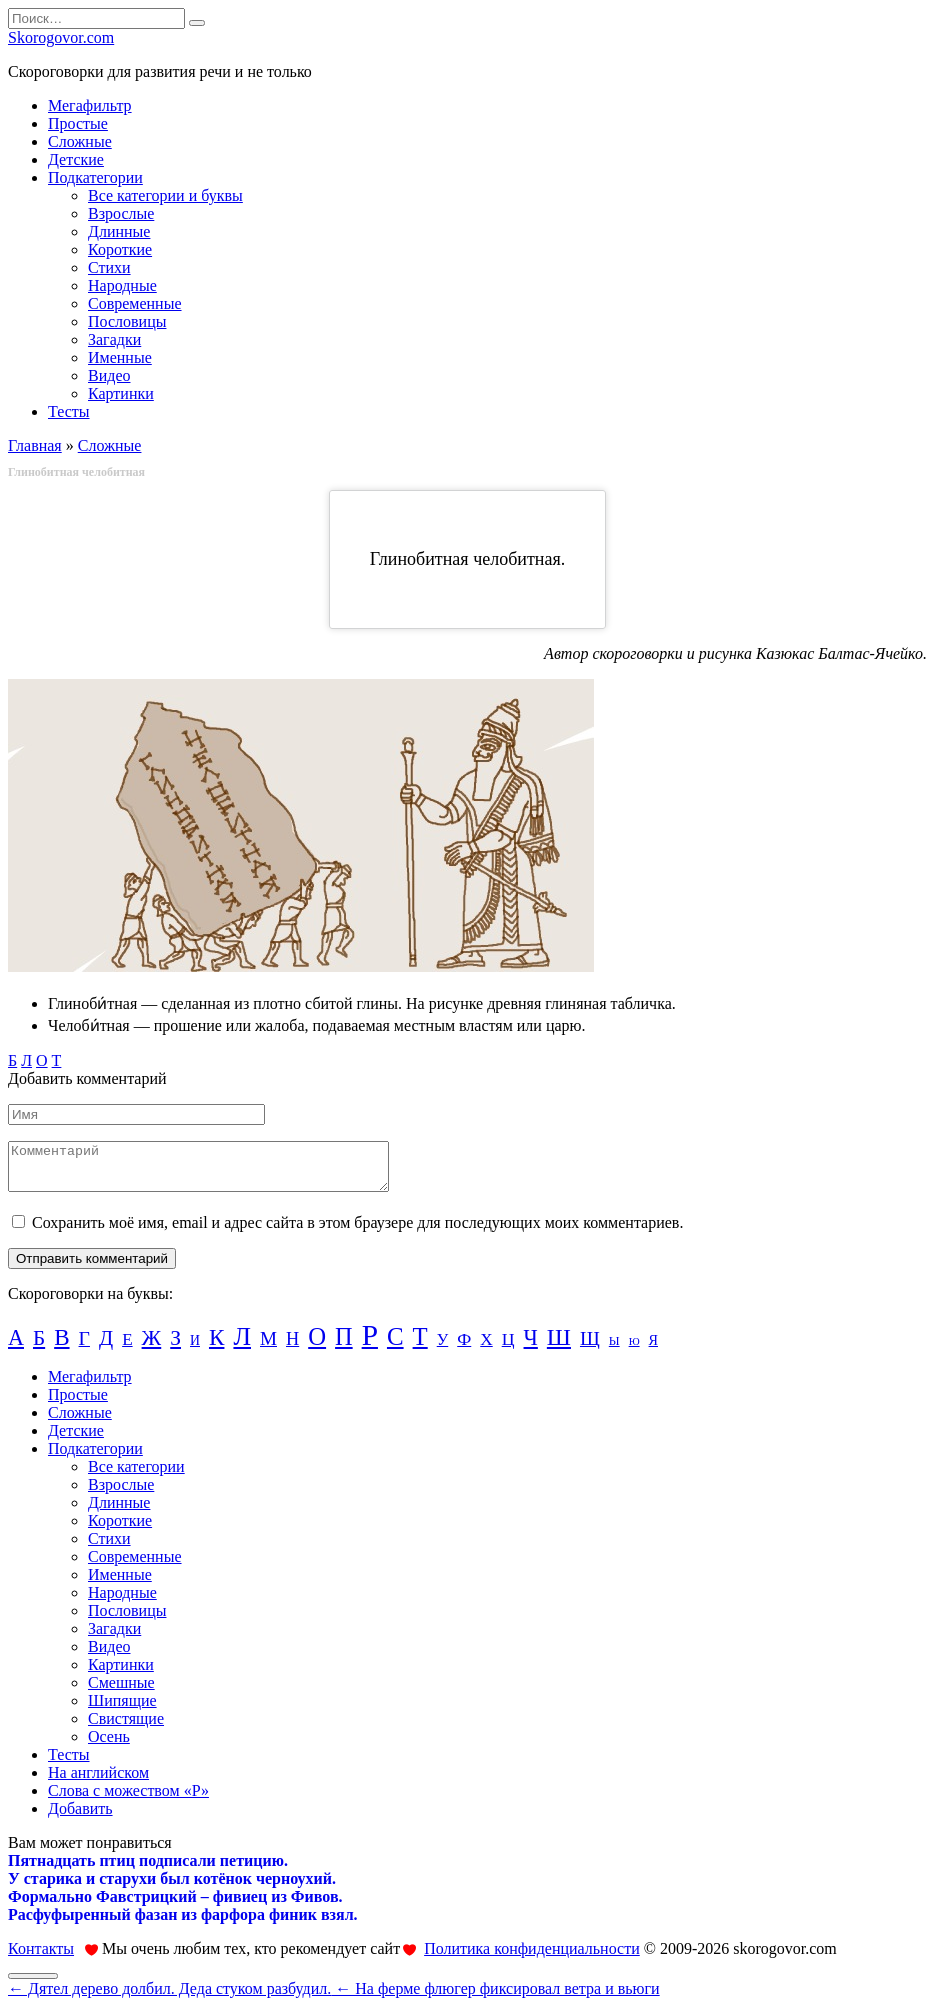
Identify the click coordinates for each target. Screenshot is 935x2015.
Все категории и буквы (165, 195)
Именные (120, 357)
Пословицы (127, 321)
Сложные (80, 141)
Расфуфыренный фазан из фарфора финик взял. (183, 1923)
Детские (76, 159)
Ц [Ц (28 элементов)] (508, 1348)
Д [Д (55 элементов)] (106, 1346)
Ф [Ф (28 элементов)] (464, 1348)
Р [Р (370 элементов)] (370, 1344)
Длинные (119, 231)
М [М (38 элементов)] (268, 1347)
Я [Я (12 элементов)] (653, 1349)
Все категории (136, 1475)
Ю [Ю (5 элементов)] (634, 1350)
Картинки (121, 393)
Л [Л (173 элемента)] (242, 1345)
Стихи (109, 267)
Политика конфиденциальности (532, 1957)
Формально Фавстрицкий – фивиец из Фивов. (175, 1905)
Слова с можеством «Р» (128, 1799)
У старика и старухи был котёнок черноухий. (172, 1887)
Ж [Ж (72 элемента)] (152, 1346)
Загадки (114, 339)
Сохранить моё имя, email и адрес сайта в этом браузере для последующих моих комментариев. (357, 1231)
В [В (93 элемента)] (61, 1346)
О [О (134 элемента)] (317, 1345)
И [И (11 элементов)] (195, 1349)
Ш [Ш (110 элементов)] (559, 1346)
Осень (109, 1745)
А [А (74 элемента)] (16, 1346)
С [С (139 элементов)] (395, 1345)
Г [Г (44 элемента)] (84, 1347)
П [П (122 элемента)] (344, 1345)
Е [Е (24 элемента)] (127, 1348)
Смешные (121, 1691)
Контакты (41, 1957)
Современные (135, 303)
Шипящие (122, 1709)
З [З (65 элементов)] (175, 1347)
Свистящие (126, 1727)
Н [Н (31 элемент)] (292, 1348)
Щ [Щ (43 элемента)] (590, 1347)
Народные (122, 285)
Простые (78, 123)
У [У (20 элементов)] (443, 1348)
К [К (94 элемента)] (216, 1346)
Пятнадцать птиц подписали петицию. (148, 1869)
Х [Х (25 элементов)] (486, 1348)
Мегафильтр (90, 105)
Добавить (80, 1817)
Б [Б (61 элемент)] (39, 1347)
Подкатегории (95, 177)
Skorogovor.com (61, 37)
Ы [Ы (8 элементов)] (614, 1350)
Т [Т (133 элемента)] (420, 1345)
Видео (109, 375)
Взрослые (121, 213)
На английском (98, 1781)
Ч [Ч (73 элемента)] (531, 1346)
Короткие (120, 249)
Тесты (69, 411)
